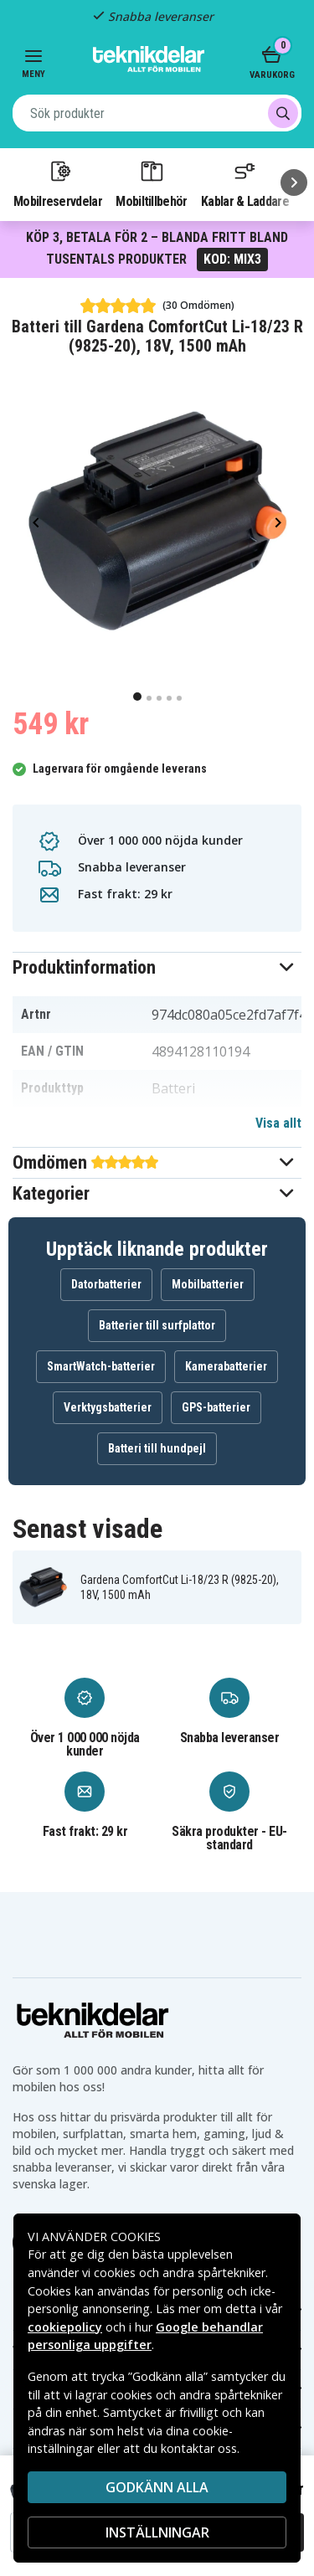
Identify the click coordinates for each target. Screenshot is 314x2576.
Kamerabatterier (226, 1366)
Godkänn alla (157, 2487)
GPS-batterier (216, 1407)
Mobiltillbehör (151, 183)
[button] (157, 967)
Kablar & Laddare (245, 183)
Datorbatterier (106, 1284)
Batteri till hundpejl (157, 1448)
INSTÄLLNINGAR (157, 2532)
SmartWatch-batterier (101, 1366)
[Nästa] (294, 182)
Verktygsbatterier (108, 1407)
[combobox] (157, 113)
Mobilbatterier (208, 1284)
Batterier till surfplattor (157, 1325)
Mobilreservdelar (57, 183)
